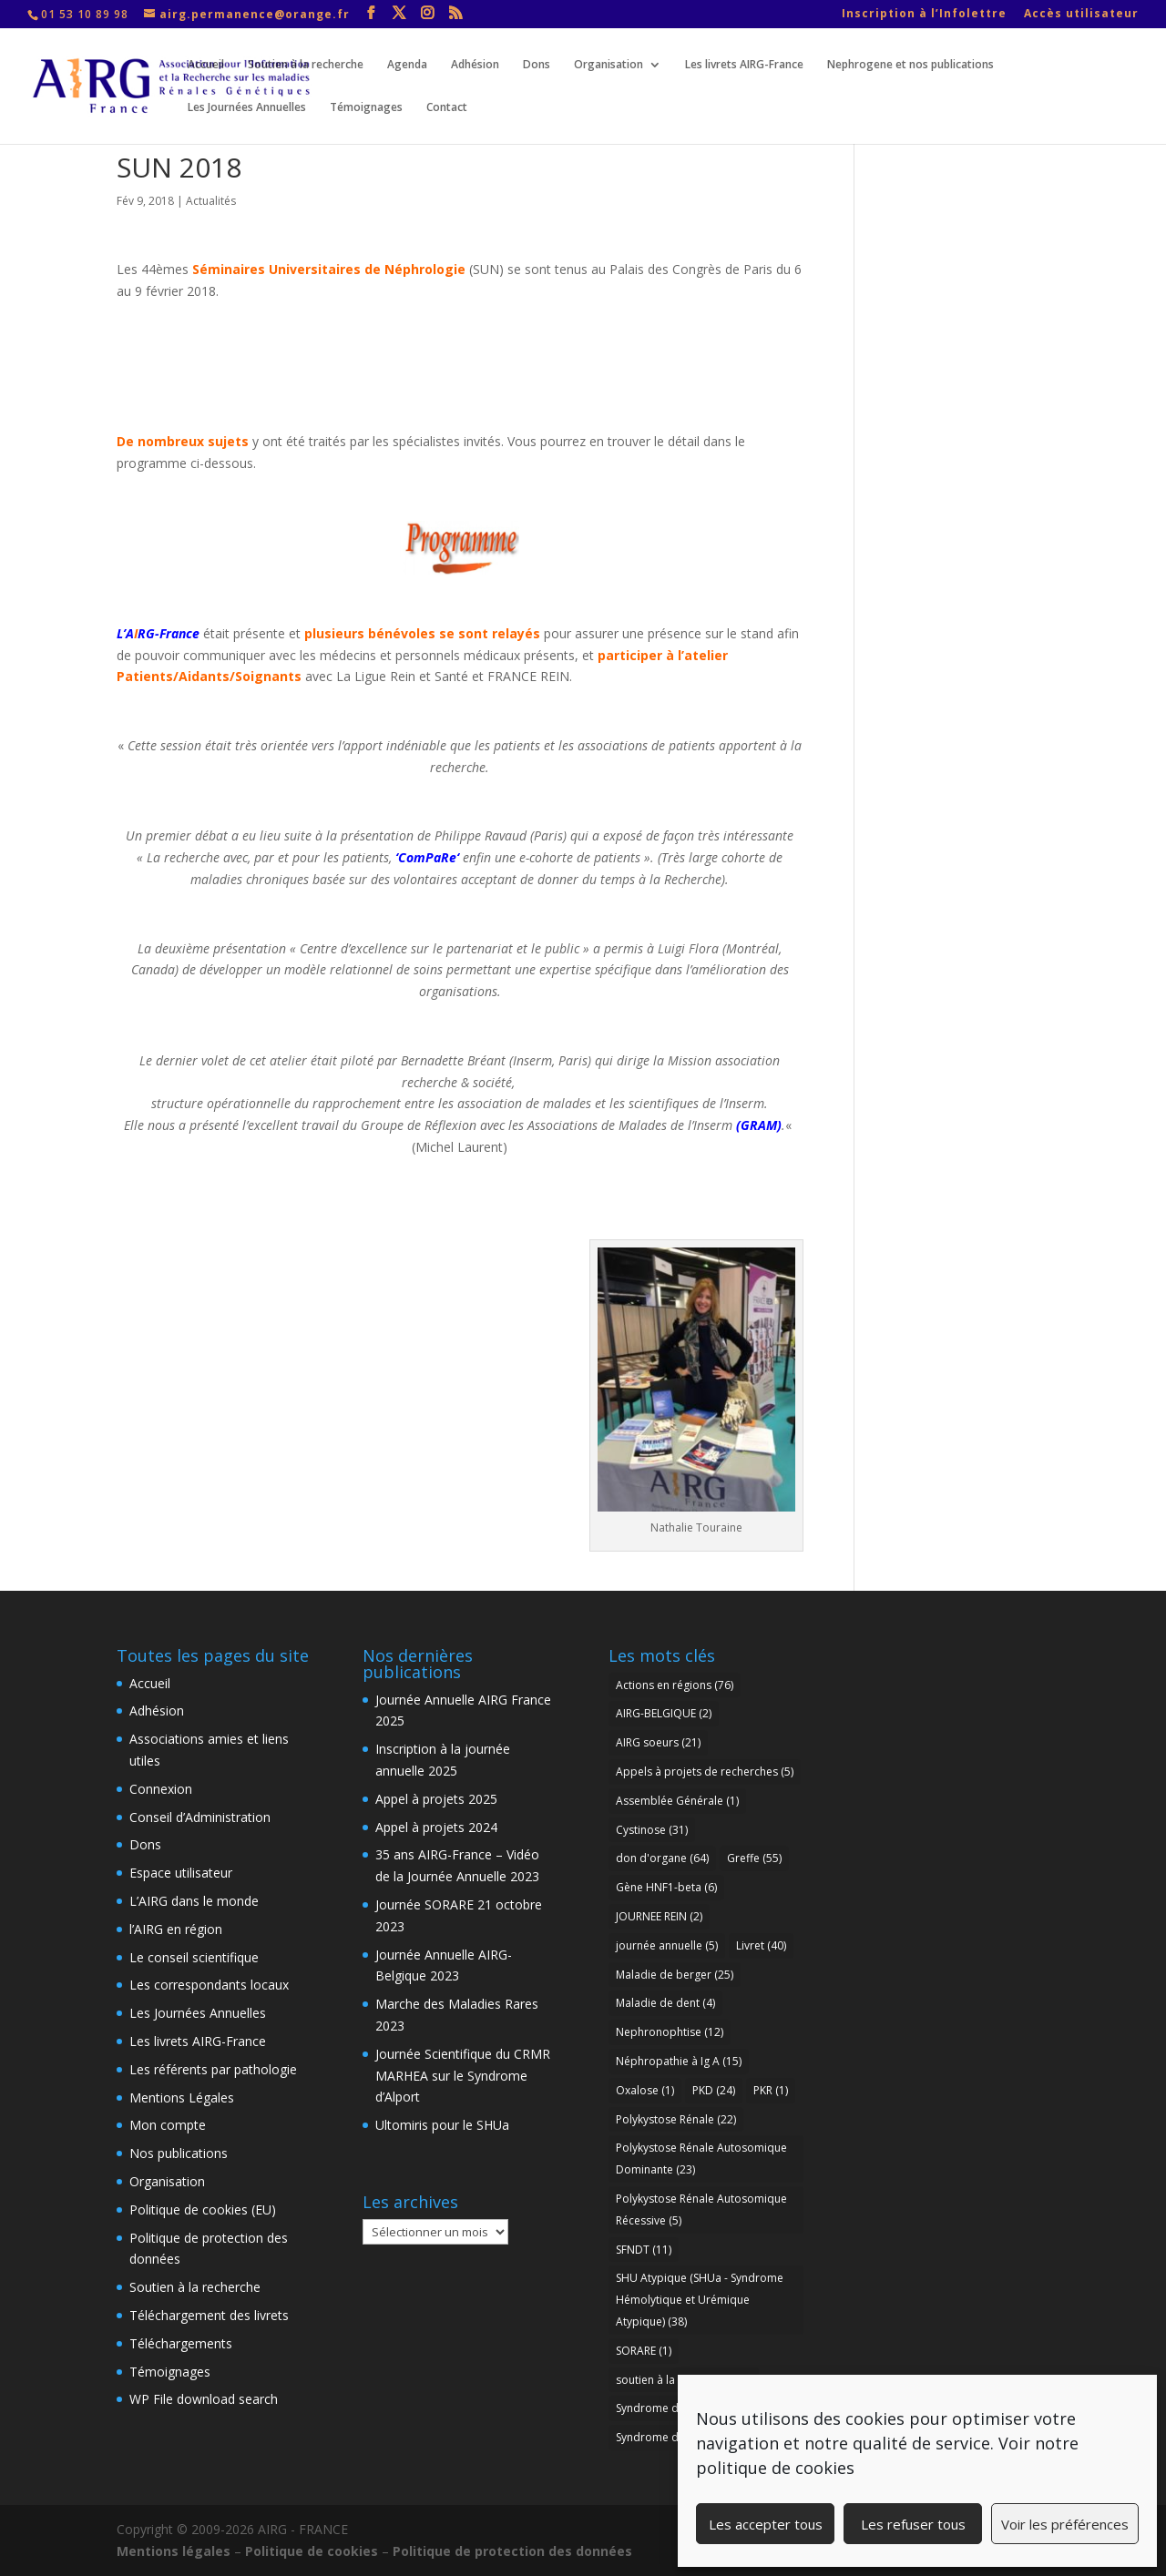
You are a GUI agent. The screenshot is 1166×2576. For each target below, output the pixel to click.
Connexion (160, 1788)
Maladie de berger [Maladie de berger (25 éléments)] (674, 1974)
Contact (446, 108)
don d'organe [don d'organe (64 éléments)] (662, 1858)
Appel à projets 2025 (436, 1798)
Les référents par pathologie (213, 2069)
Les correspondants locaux (209, 1984)
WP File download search (203, 2399)
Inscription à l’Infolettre (924, 14)
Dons (536, 65)
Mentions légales (173, 2551)
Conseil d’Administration (200, 1817)
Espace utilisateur (180, 1872)
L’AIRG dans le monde (194, 1900)
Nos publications (178, 2153)
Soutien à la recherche (305, 65)
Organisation (608, 65)
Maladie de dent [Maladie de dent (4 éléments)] (665, 2003)
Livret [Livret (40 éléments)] (761, 1945)
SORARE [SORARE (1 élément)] (643, 2350)
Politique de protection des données (512, 2551)
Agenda (407, 65)
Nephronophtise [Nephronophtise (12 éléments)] (669, 2032)
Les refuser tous (913, 2524)
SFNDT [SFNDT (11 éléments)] (643, 2249)
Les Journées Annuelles (247, 108)
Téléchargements (180, 2343)
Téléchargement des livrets (209, 2315)
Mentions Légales (181, 2097)
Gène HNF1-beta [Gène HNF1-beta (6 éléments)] (666, 1887)
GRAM (759, 1125)
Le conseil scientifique (194, 1957)
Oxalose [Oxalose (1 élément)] (645, 2090)
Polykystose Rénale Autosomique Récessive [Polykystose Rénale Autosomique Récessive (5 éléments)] (701, 2209)
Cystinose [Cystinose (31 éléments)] (652, 1830)
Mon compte (167, 2124)
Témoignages (366, 108)
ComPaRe (427, 857)
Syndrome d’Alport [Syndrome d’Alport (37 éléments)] (675, 2437)
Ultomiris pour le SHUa (442, 2124)
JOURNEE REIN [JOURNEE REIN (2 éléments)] (659, 1916)
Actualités (211, 201)
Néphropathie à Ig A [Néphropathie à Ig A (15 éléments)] (679, 2061)
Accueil (206, 65)
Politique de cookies (311, 2551)
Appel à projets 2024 (436, 1827)
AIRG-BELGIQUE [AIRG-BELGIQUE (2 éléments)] (663, 1713)
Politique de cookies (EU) (202, 2209)
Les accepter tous (766, 2524)
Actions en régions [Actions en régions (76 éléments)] (674, 1685)
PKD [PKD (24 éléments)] (713, 2090)
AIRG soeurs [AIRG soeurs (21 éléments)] (658, 1742)
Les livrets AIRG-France (744, 65)
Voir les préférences (1065, 2524)
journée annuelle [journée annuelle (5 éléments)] (667, 1945)
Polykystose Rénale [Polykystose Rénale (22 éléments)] (676, 2119)
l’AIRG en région (175, 1929)
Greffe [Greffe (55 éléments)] (754, 1858)
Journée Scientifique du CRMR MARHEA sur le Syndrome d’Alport (462, 2075)
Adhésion (475, 65)
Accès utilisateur (1081, 14)
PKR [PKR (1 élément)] (770, 2090)
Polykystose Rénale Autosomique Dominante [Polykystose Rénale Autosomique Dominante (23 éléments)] (701, 2158)
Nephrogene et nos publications (910, 65)
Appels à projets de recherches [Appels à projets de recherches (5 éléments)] (704, 1771)
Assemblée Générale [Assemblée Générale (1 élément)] (677, 1800)
